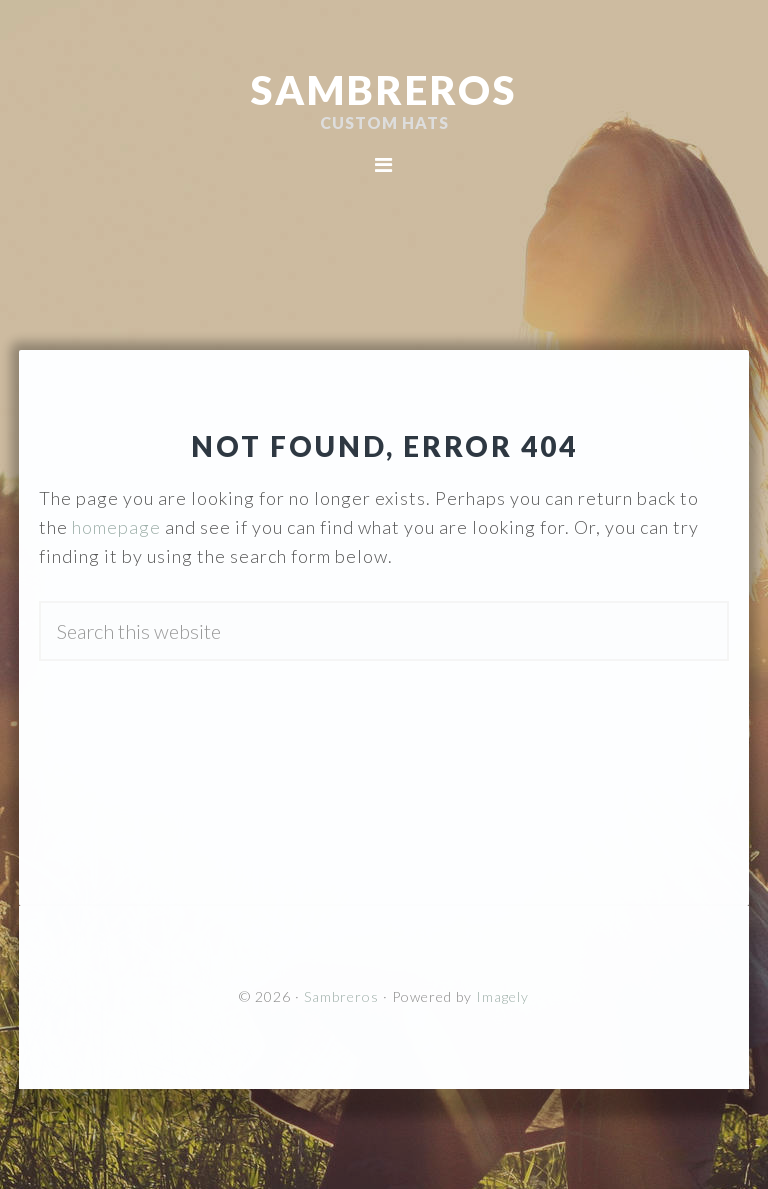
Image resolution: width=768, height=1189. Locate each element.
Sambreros (384, 90)
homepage (116, 527)
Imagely (502, 996)
